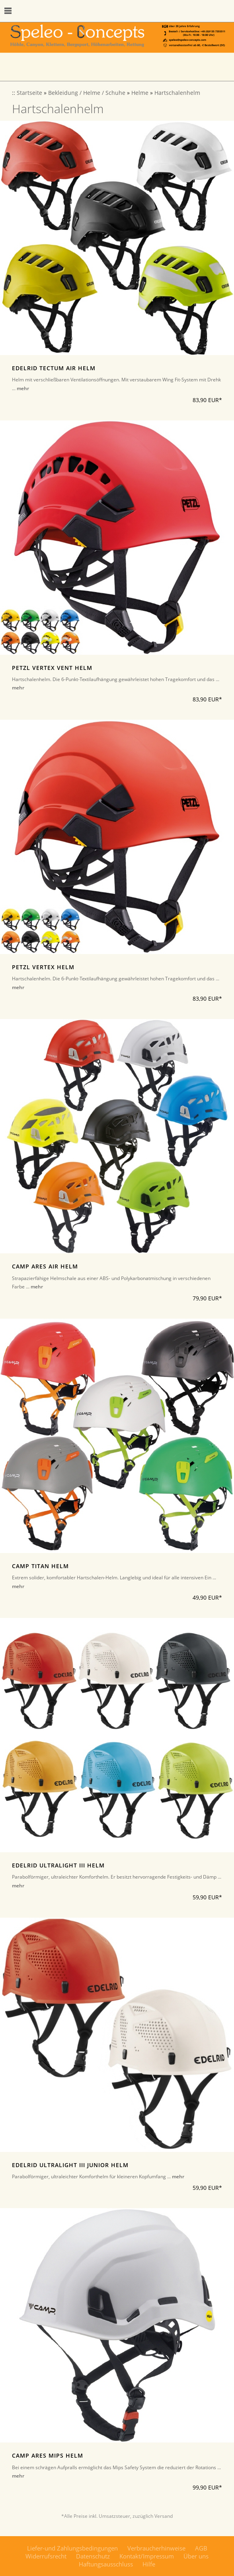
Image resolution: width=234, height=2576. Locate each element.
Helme (139, 92)
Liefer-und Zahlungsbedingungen (72, 2548)
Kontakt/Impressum (146, 2556)
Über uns (196, 2556)
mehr (23, 388)
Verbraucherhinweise (156, 2548)
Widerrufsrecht (45, 2556)
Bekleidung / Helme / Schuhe (86, 92)
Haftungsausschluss (106, 2564)
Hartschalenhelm (177, 92)
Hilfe (148, 2564)
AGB (201, 2548)
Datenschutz (93, 2556)
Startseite (29, 92)
